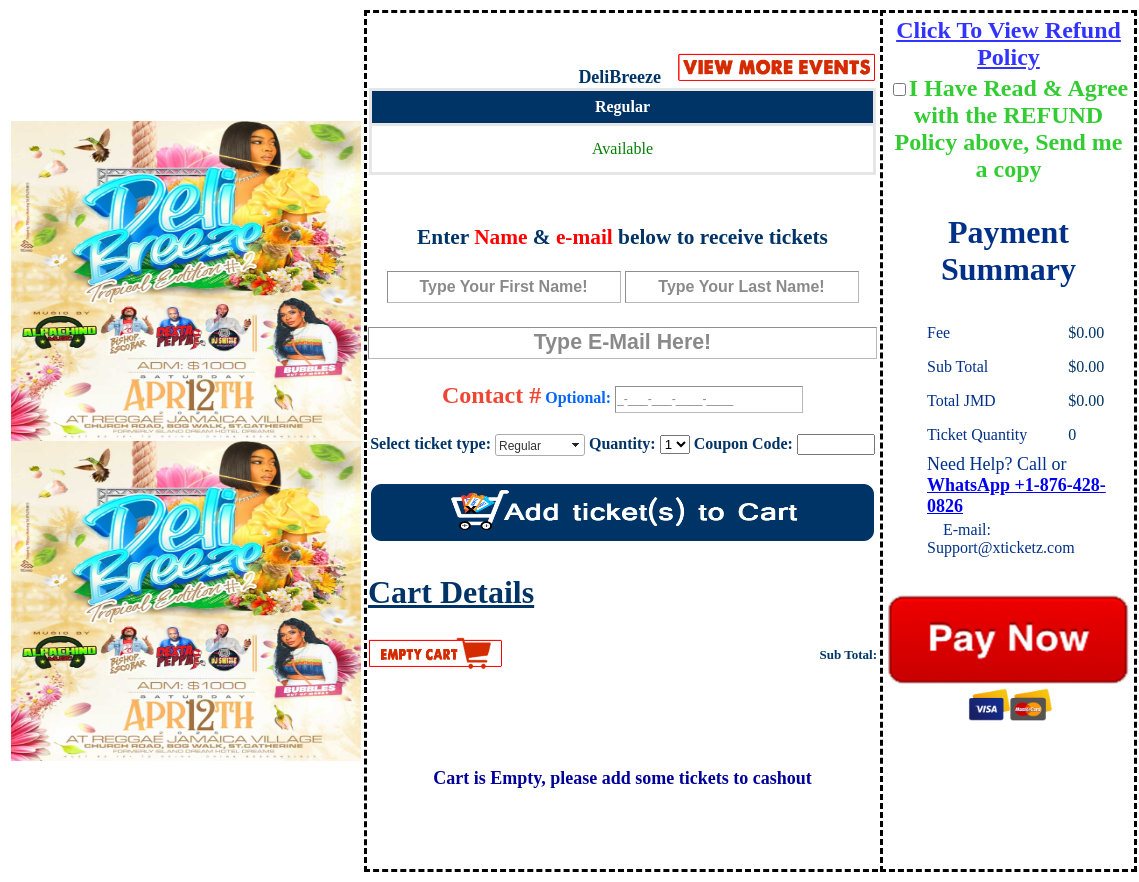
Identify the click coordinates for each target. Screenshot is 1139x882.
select (577, 445)
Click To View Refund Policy (1008, 43)
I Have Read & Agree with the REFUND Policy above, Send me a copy (1012, 128)
